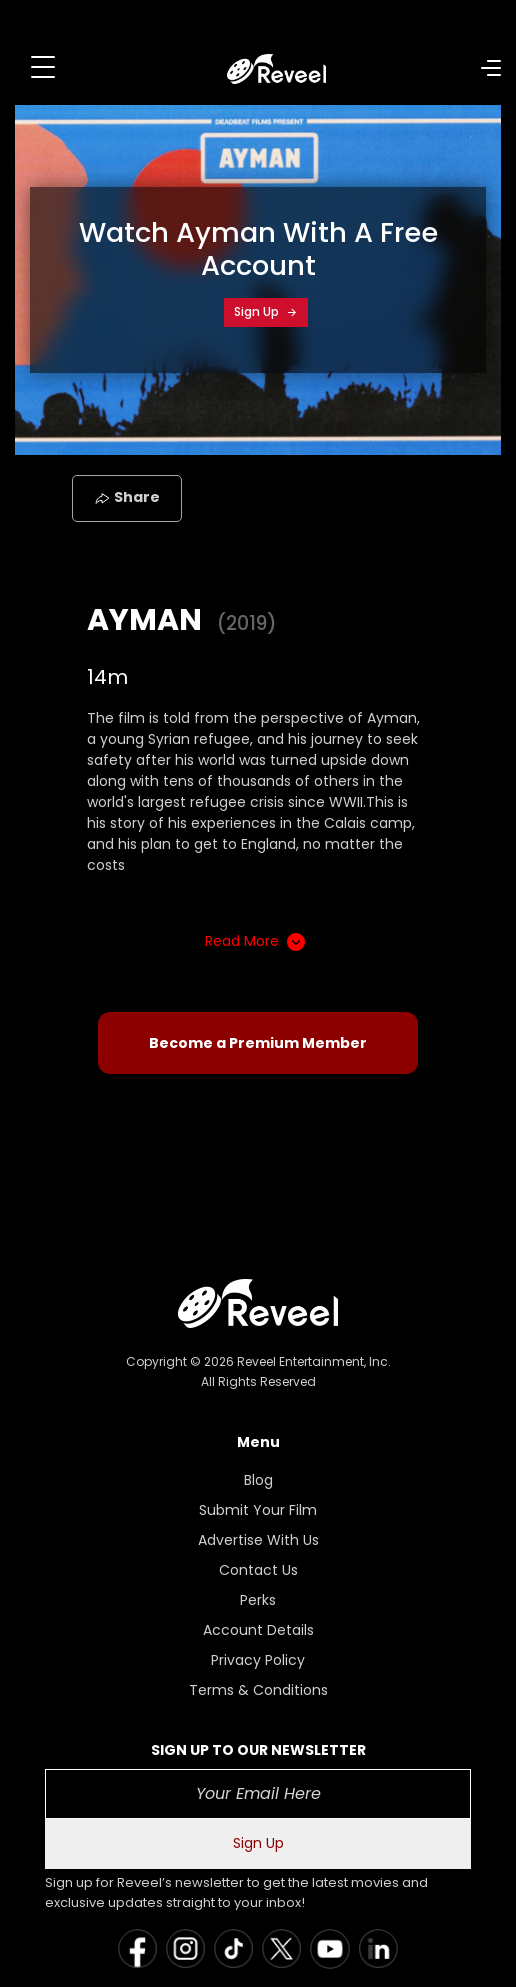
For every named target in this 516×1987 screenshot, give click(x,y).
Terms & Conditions (258, 1690)
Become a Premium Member (258, 1043)
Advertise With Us (258, 1540)
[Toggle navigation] (43, 67)
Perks (258, 1600)
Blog (258, 1480)
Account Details (258, 1630)
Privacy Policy (258, 1660)
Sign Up (266, 311)
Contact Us (258, 1570)
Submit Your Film (258, 1510)
